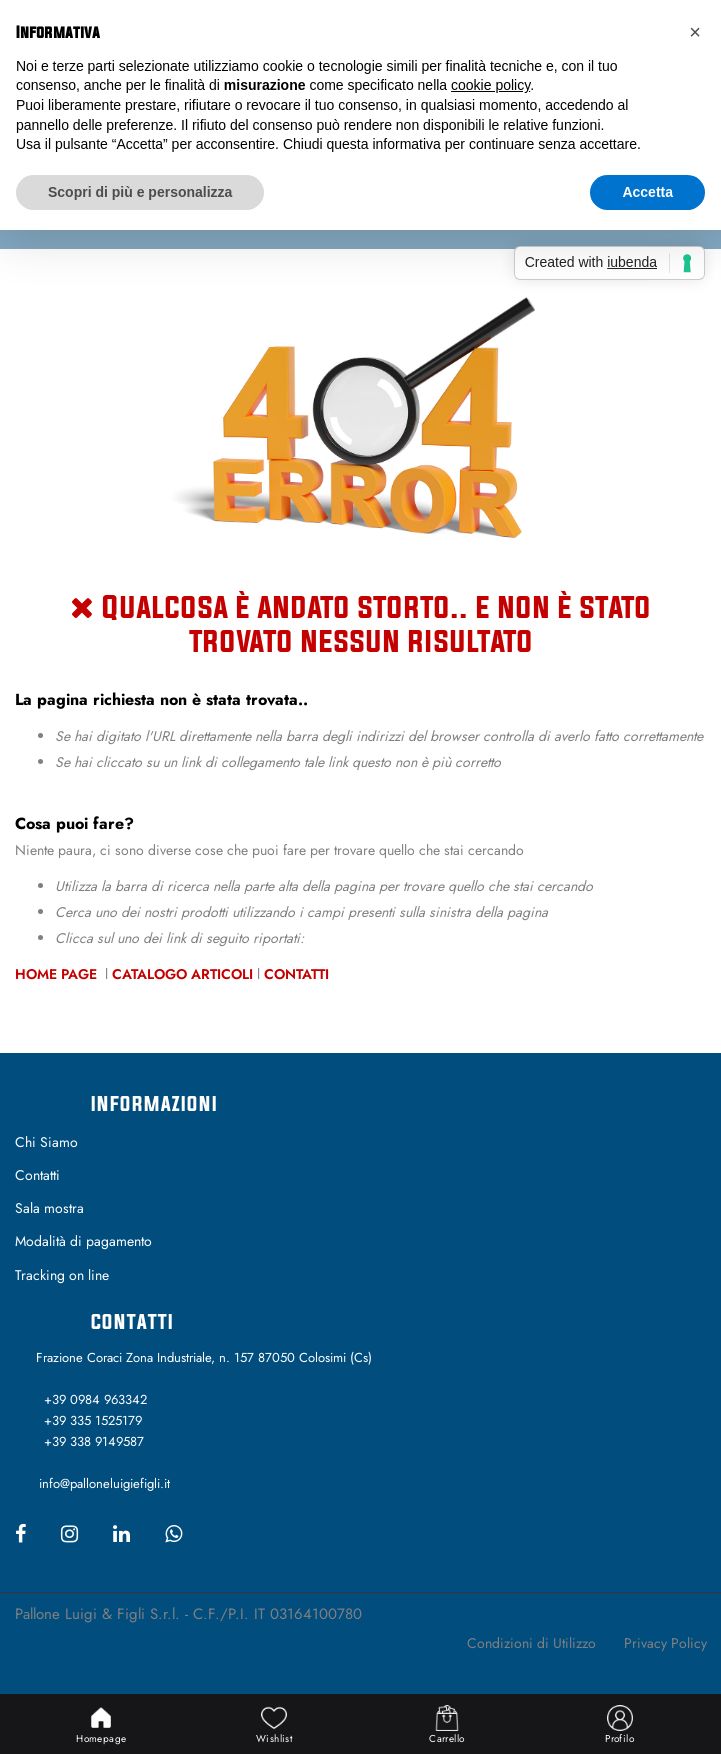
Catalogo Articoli (182, 974)
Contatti (296, 974)
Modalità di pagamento (83, 1241)
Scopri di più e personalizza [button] (140, 192)
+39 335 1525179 (93, 1420)
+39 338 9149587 (94, 1441)
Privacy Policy (665, 1643)
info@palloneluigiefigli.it (104, 1483)
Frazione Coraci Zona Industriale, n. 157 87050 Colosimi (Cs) (204, 1357)
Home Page (58, 974)
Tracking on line (62, 1275)
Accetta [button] (647, 192)
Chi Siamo (46, 1142)
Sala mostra (49, 1208)
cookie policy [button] (490, 85)
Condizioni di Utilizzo (531, 1643)
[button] (695, 32)
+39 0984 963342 (95, 1399)
